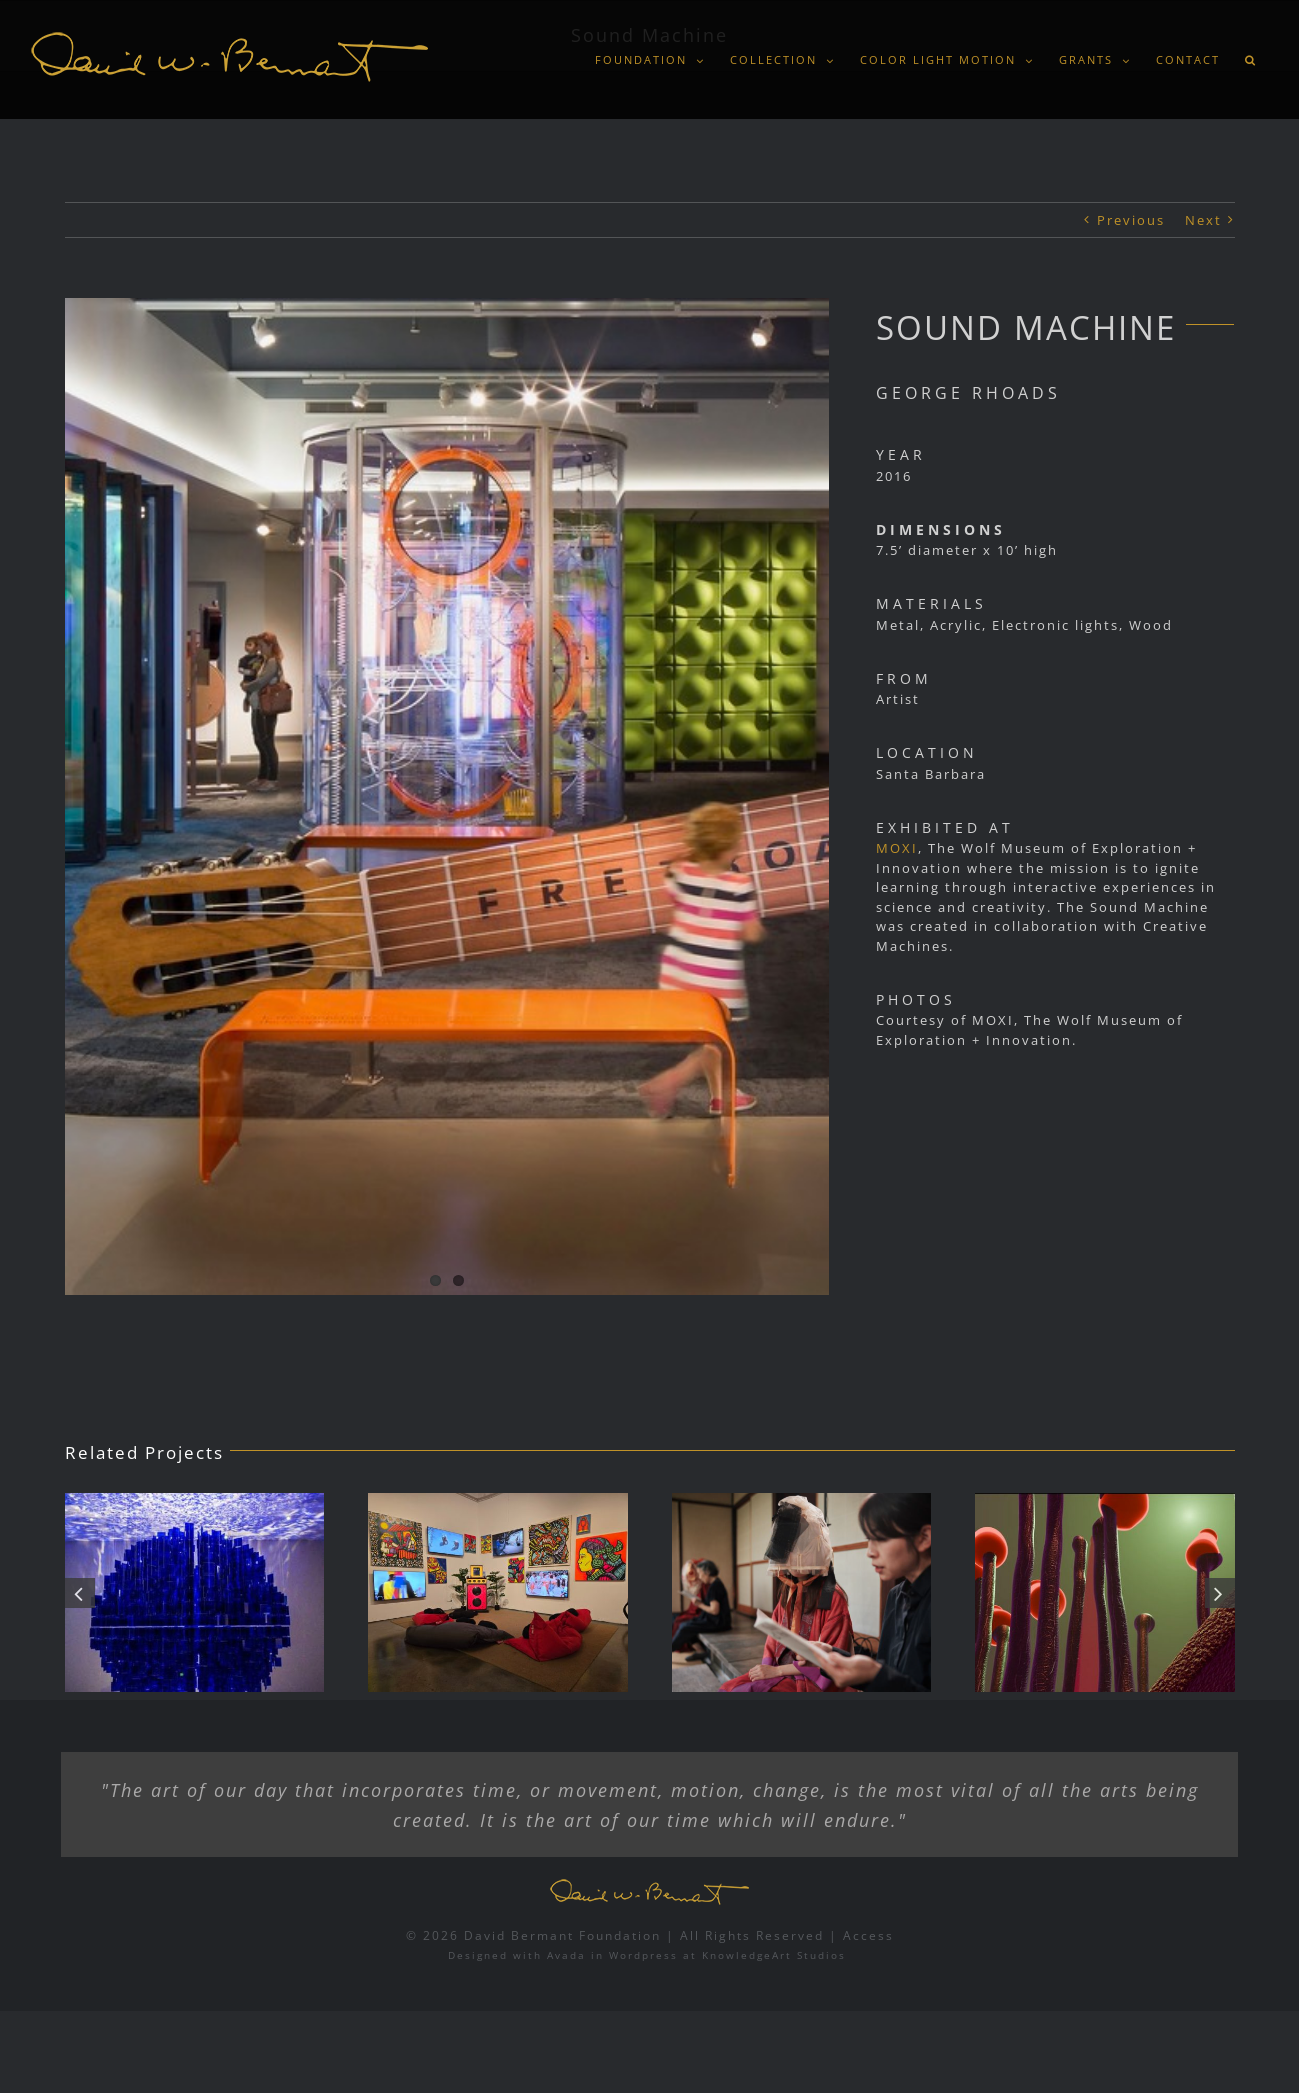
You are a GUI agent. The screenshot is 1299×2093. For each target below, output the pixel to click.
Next (1203, 220)
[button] (1250, 59)
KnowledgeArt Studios (774, 1955)
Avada (566, 1955)
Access (868, 1935)
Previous (1131, 220)
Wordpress (643, 1955)
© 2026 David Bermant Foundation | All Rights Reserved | (624, 1935)
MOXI (897, 848)
